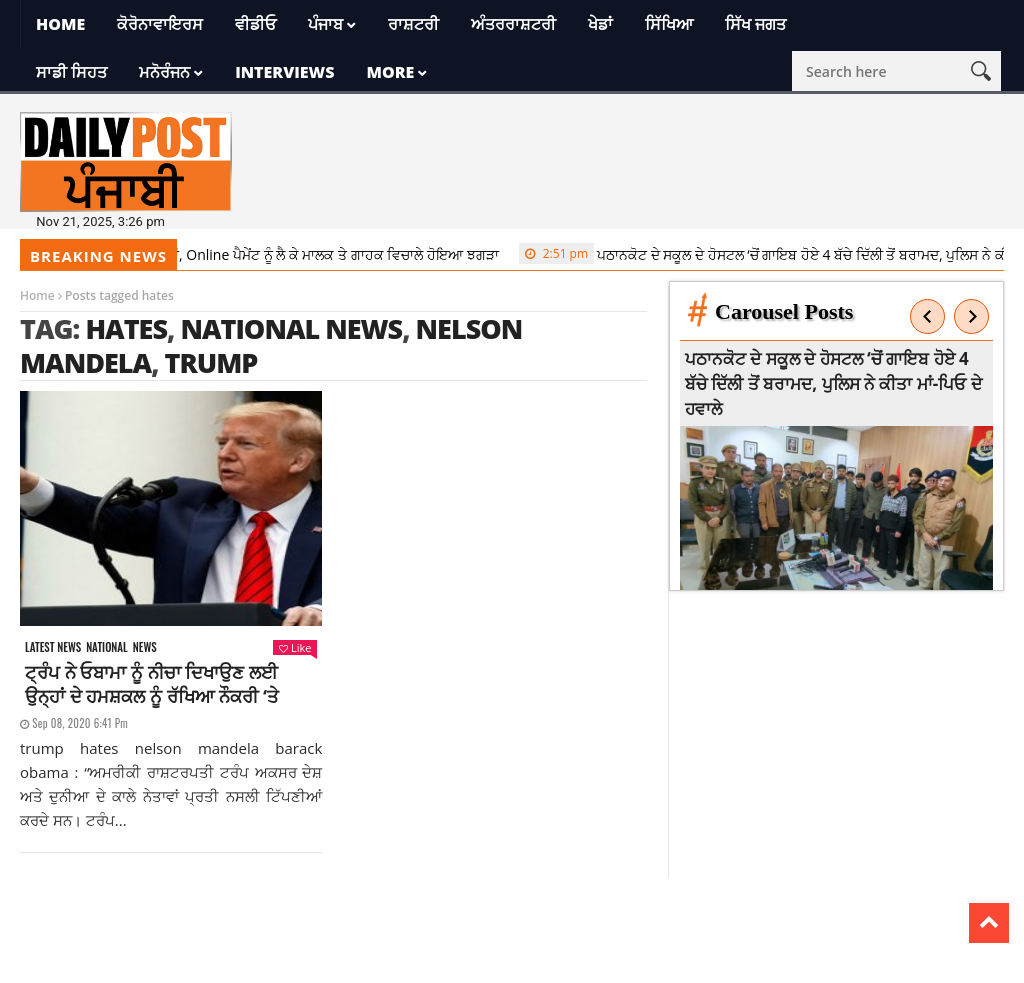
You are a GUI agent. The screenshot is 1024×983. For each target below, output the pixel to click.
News (145, 647)
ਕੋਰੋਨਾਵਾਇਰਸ (160, 24)
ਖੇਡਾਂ (600, 24)
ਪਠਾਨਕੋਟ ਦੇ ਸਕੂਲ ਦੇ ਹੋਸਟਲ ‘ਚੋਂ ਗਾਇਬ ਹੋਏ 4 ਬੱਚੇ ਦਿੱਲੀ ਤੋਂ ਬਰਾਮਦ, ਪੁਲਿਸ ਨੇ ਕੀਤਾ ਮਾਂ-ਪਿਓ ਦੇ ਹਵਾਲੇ (834, 383)
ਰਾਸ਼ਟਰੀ (413, 24)
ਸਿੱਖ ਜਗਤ (755, 24)
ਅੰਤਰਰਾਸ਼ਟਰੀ (513, 24)
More (390, 72)
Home (60, 24)
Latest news (53, 647)
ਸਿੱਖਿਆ (669, 24)
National (107, 647)
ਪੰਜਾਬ (325, 24)
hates (126, 328)
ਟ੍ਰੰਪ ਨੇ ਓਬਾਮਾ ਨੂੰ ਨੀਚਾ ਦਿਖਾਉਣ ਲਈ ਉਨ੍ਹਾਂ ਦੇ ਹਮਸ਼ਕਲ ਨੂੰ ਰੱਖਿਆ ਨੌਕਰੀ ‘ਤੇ (152, 684)
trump (211, 362)
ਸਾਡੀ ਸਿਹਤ (71, 72)
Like (295, 647)
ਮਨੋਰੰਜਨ (164, 72)
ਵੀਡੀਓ (255, 24)
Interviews (284, 72)
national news (291, 328)
